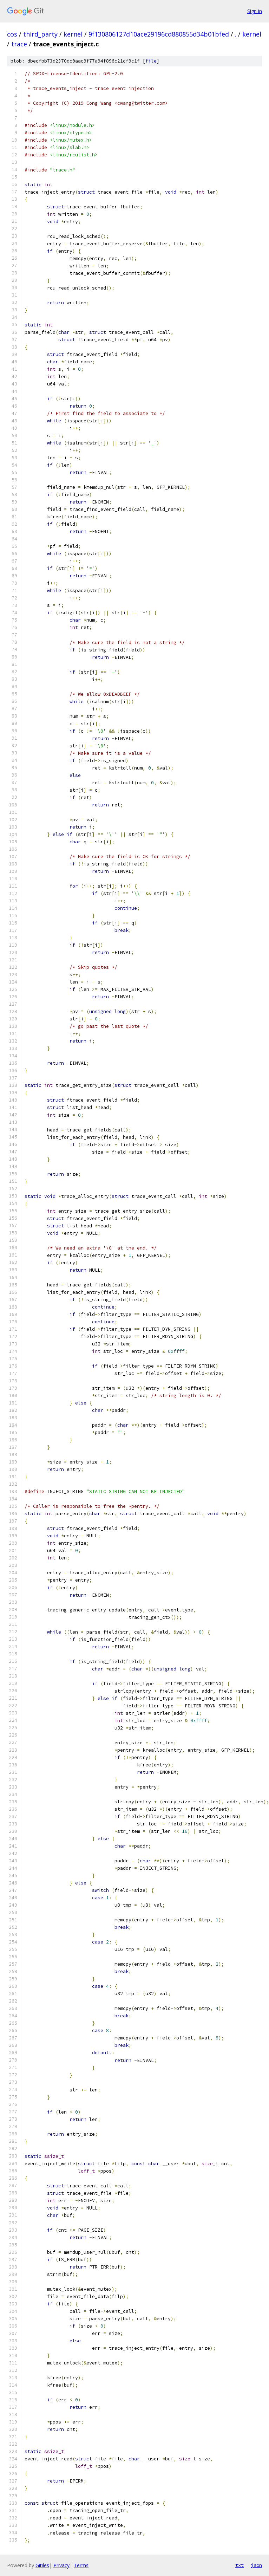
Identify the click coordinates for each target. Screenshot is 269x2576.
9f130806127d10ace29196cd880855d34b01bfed (158, 34)
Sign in (254, 11)
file (151, 61)
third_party (40, 34)
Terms (81, 2565)
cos (12, 34)
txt (239, 2565)
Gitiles (42, 2565)
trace (19, 44)
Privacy (61, 2565)
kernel (73, 34)
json (256, 2565)
